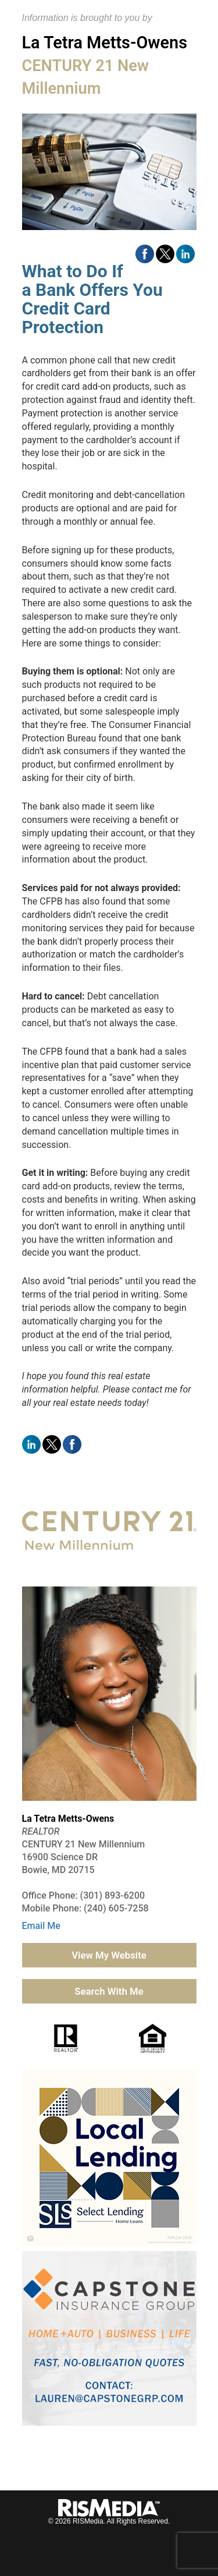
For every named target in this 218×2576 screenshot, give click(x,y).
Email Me (41, 1925)
